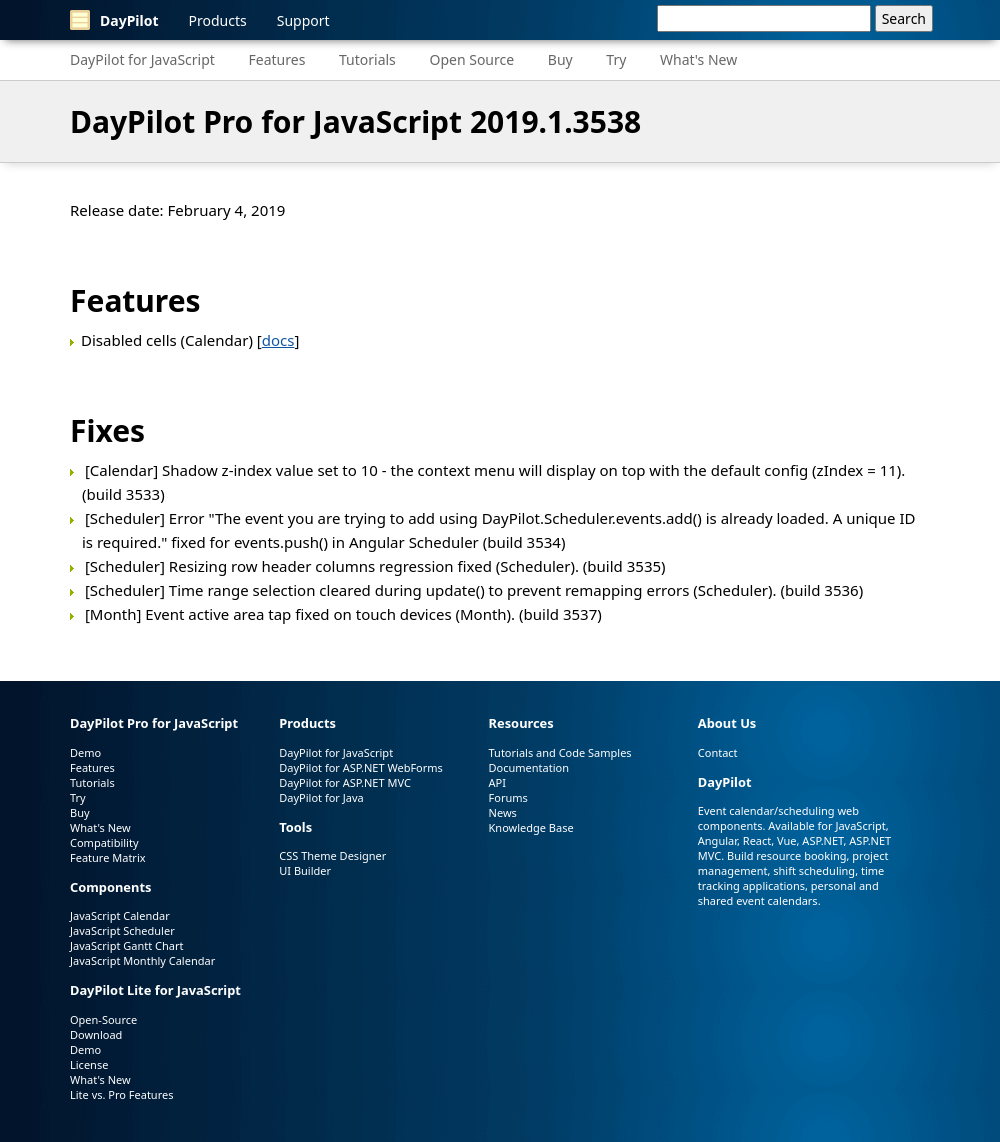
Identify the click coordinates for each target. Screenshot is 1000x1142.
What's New (698, 59)
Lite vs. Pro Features (121, 1094)
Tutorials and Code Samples (560, 752)
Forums (508, 797)
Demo (85, 752)
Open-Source (103, 1019)
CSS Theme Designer (332, 855)
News (503, 812)
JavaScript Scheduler (122, 930)
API (497, 782)
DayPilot (114, 20)
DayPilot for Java (321, 797)
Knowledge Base (531, 827)
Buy (560, 59)
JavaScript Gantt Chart (126, 945)
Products (218, 20)
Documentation (529, 767)
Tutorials (367, 59)
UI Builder (305, 870)
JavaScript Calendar (120, 915)
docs (278, 340)
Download (96, 1034)
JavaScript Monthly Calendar (142, 960)
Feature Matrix (108, 857)
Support (303, 20)
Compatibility (104, 842)
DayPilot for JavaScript (142, 59)
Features (277, 59)
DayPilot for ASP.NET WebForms (361, 767)
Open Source (471, 59)
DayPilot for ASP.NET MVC (345, 782)
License (89, 1064)
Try (616, 59)
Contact (718, 752)
